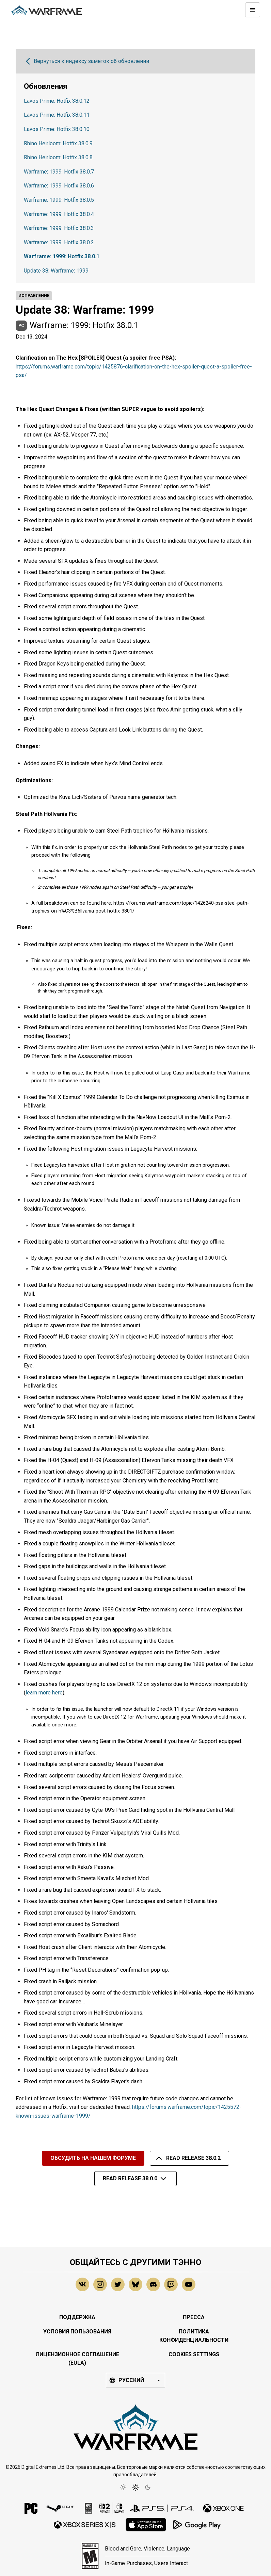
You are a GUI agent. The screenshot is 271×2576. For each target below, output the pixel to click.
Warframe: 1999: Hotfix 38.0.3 (59, 228)
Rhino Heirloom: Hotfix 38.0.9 (58, 143)
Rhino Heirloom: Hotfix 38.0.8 (58, 157)
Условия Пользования (77, 2331)
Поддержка (77, 2317)
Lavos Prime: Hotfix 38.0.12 (57, 101)
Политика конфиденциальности (193, 2336)
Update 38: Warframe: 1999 (56, 270)
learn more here (44, 1692)
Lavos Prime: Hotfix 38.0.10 (57, 129)
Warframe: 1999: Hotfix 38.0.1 (61, 256)
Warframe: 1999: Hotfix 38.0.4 (59, 214)
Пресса (194, 2317)
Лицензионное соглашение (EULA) (77, 2358)
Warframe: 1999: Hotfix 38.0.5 (59, 200)
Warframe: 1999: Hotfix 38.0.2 (59, 242)
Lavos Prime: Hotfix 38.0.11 (57, 115)
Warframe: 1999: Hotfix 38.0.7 (59, 171)
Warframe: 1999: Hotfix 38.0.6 (59, 185)
